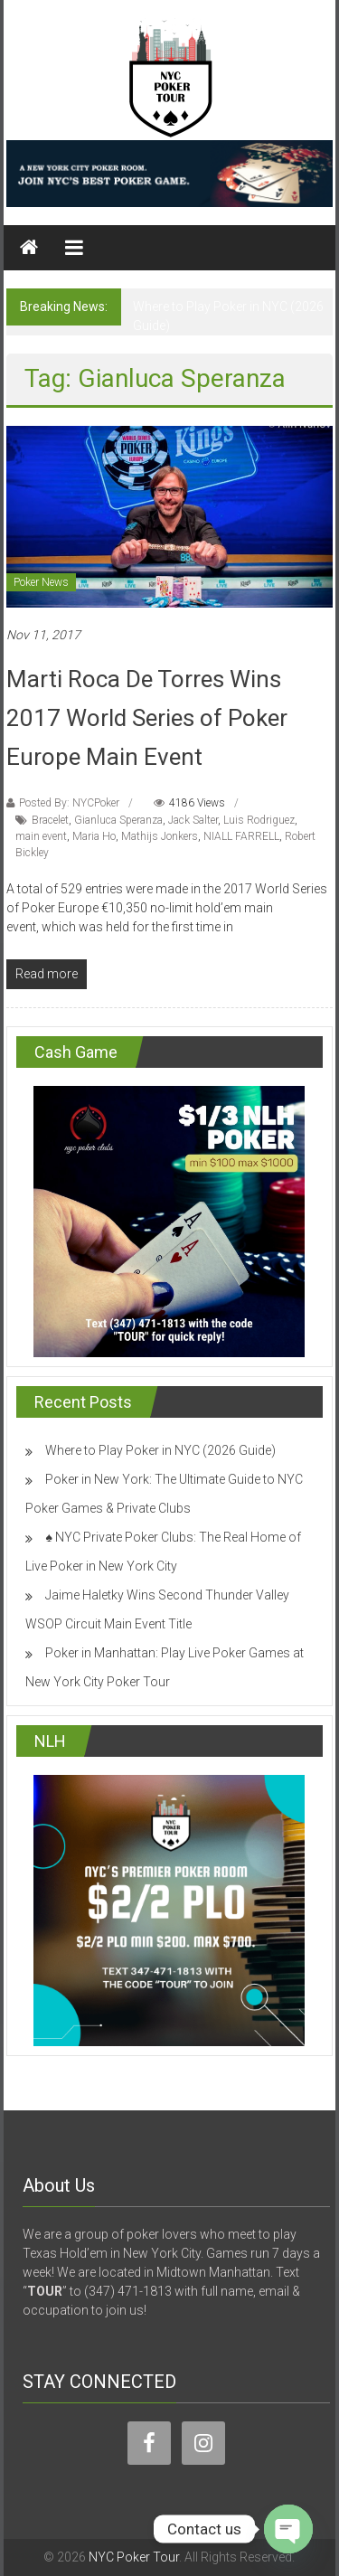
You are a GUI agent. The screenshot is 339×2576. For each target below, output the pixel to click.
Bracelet (50, 820)
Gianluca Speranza (118, 820)
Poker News (41, 582)
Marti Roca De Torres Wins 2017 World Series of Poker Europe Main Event (146, 717)
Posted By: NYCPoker (69, 803)
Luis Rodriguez (259, 820)
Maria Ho (94, 836)
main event (41, 836)
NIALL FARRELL (241, 836)
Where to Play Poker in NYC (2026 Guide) (160, 1450)
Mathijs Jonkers (159, 836)
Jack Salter (193, 820)
